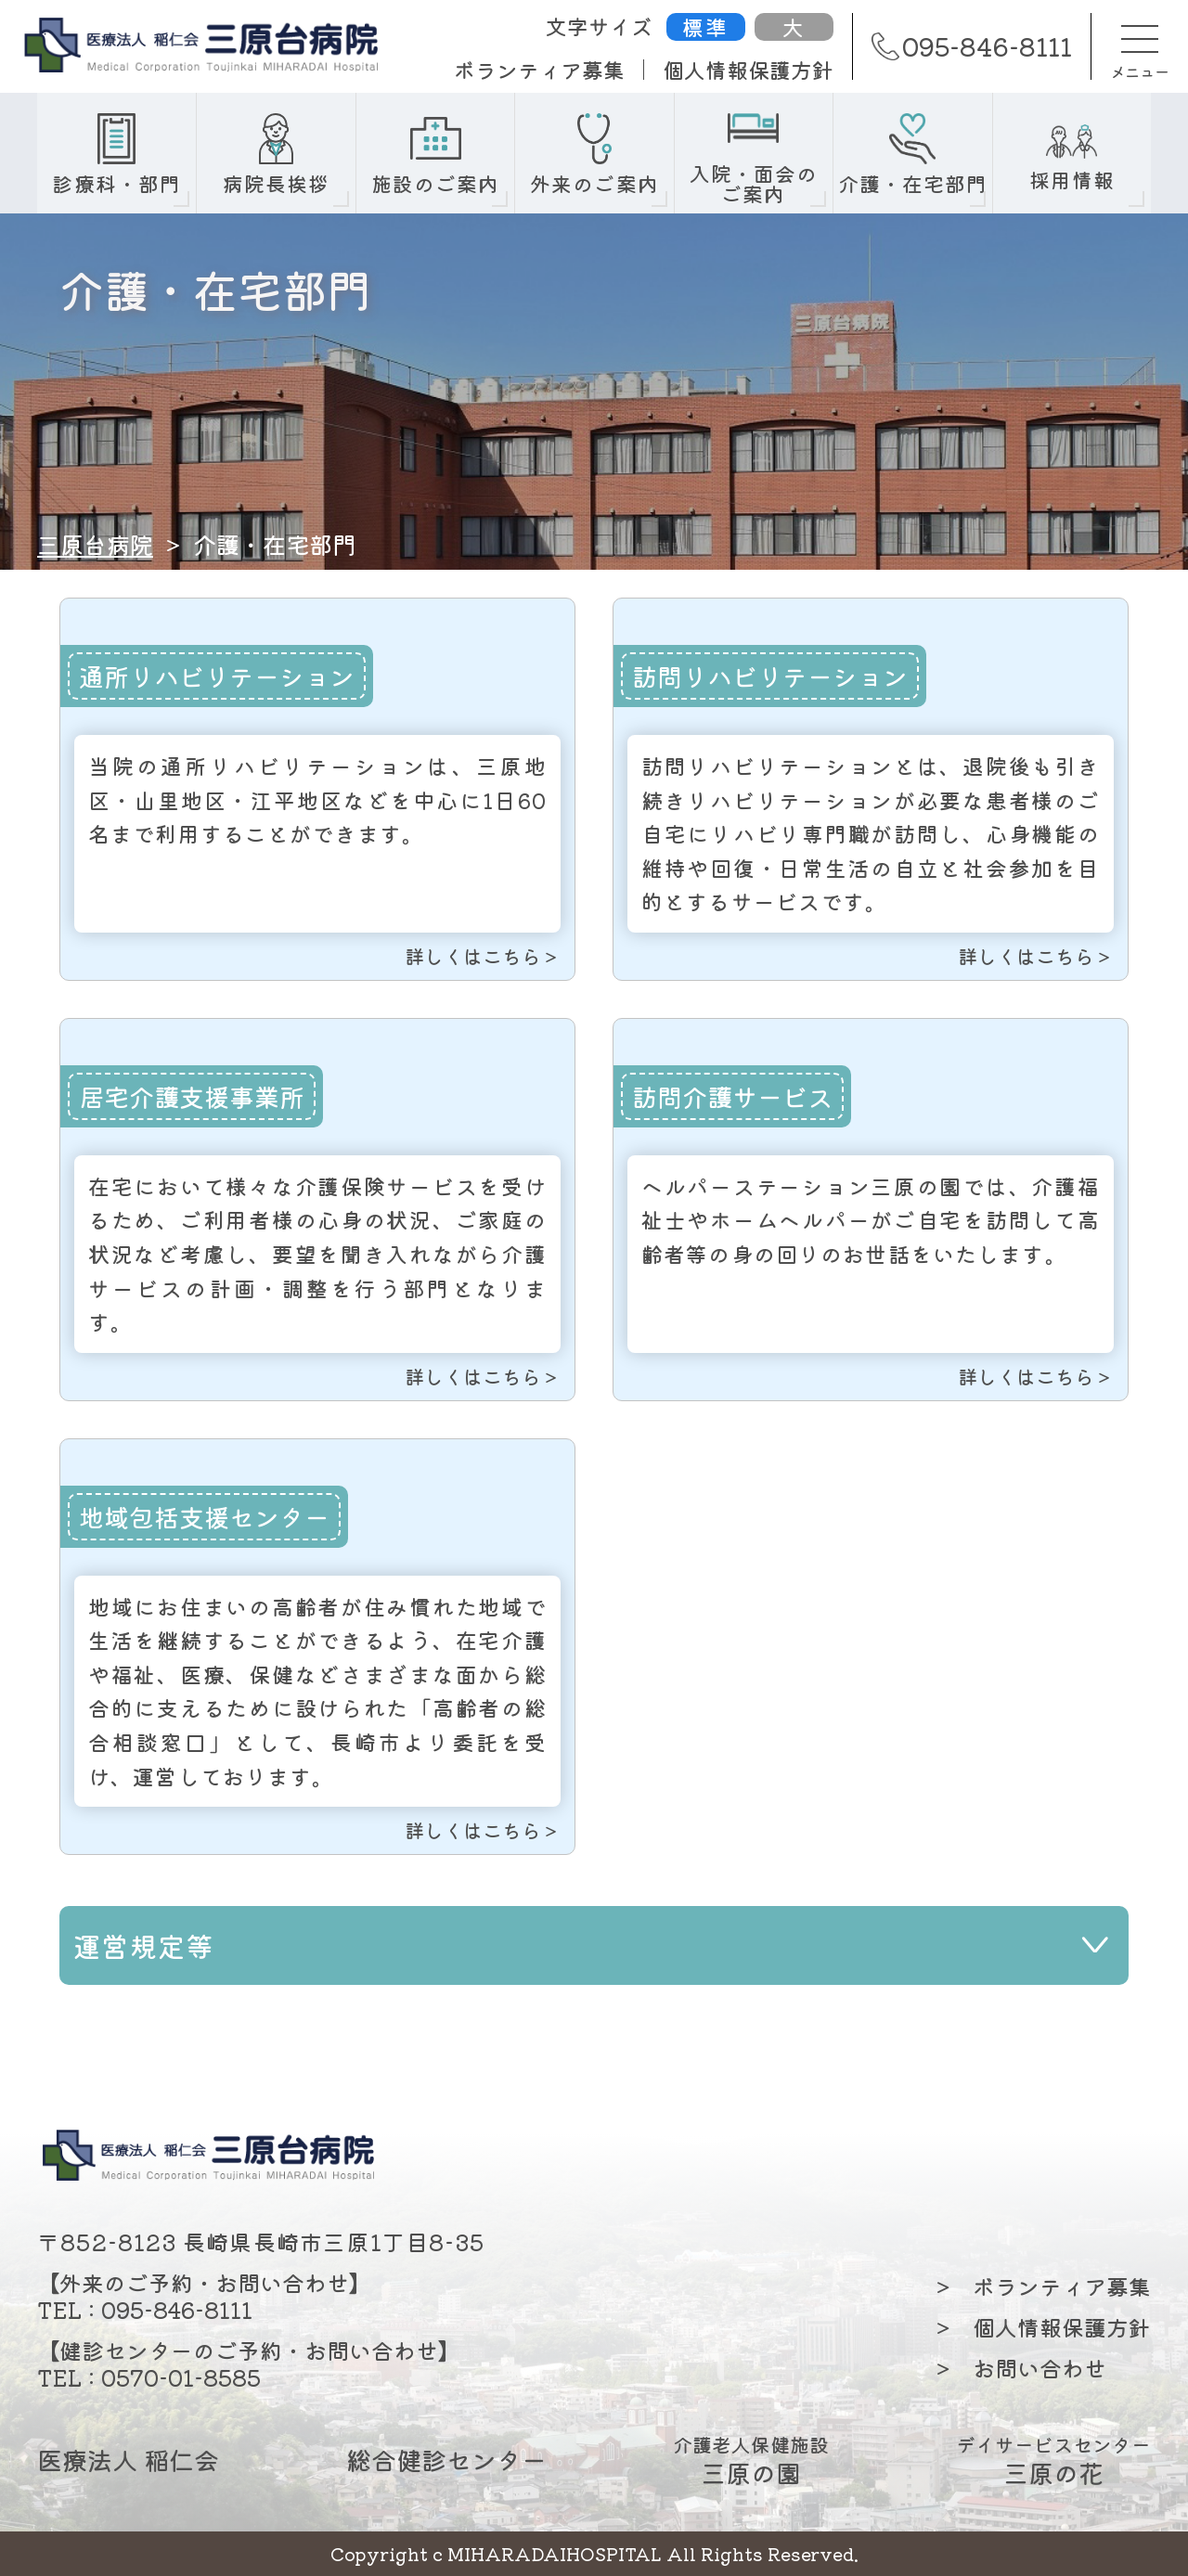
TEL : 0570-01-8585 (149, 2377)
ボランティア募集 (539, 70)
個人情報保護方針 (748, 70)
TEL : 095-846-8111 (144, 2309)
